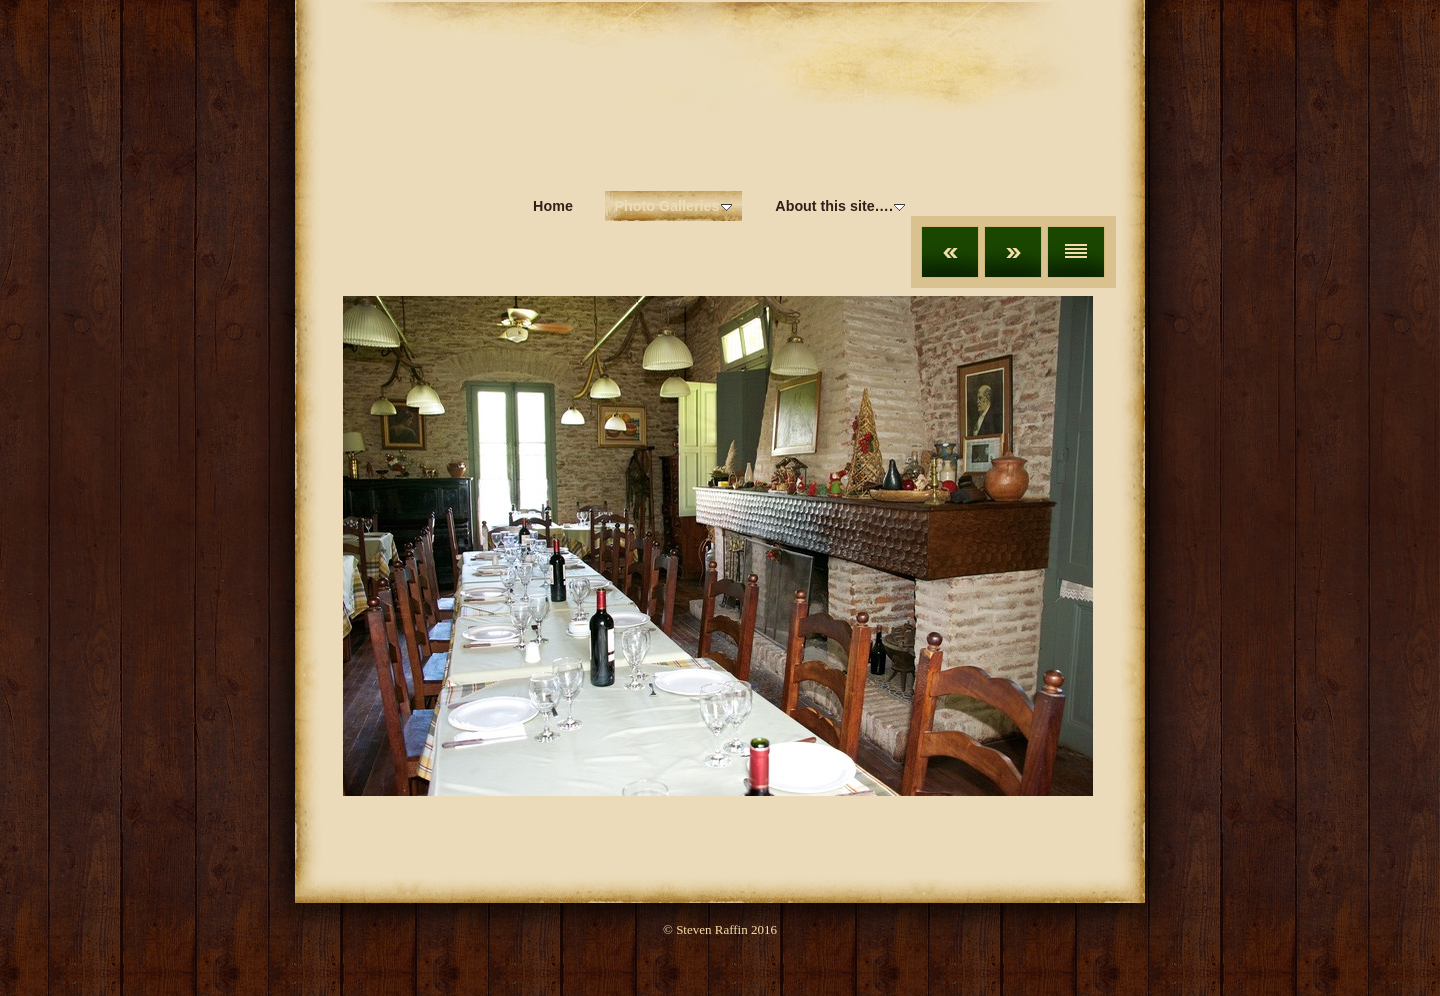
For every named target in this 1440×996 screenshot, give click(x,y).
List (1076, 252)
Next (1013, 252)
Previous (950, 252)
